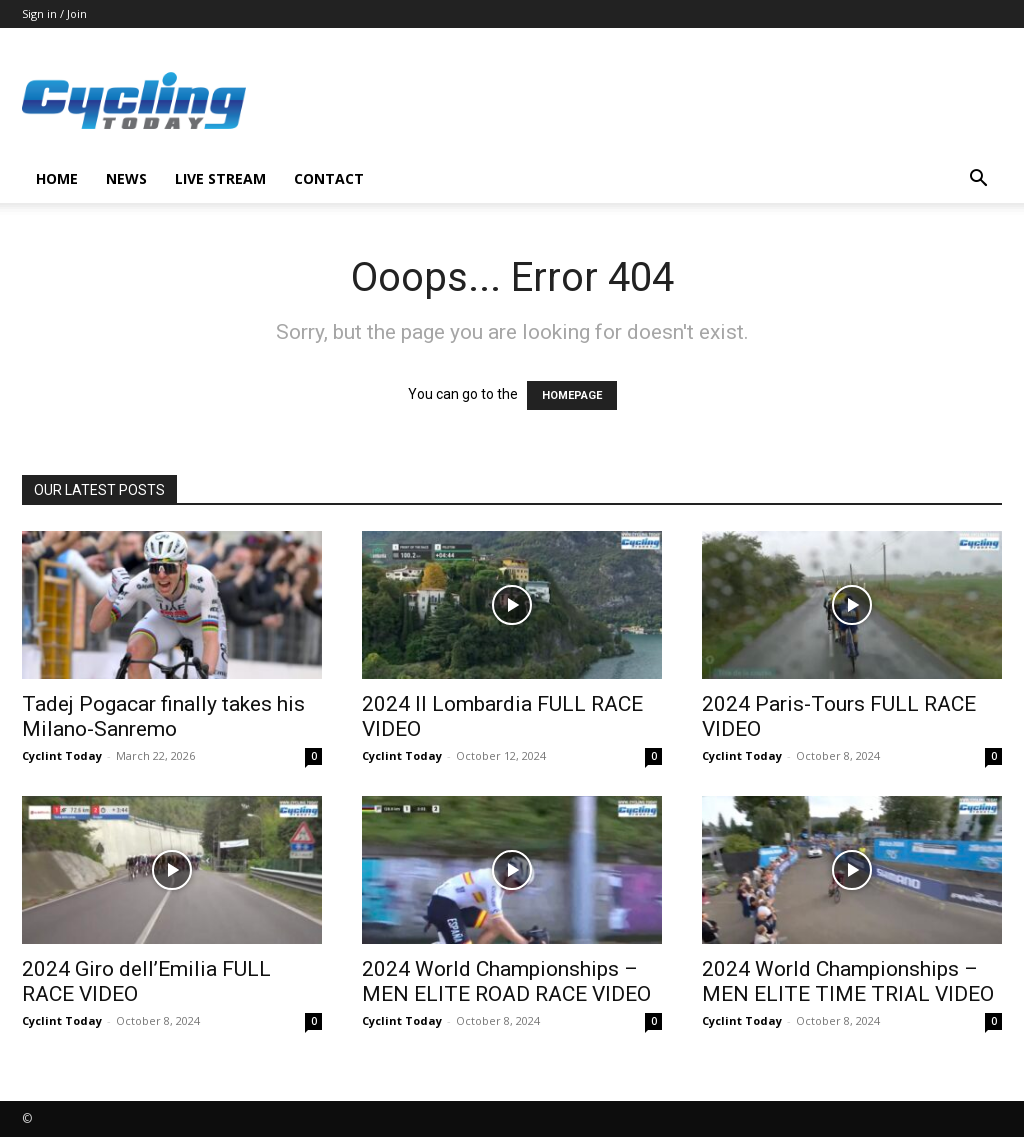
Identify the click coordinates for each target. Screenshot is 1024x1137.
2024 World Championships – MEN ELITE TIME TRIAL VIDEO (848, 981)
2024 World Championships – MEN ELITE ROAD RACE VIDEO (506, 981)
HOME (57, 178)
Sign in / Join (54, 13)
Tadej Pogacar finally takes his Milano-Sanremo (163, 716)
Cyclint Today (62, 755)
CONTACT (329, 178)
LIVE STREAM (220, 178)
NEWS (126, 178)
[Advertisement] (638, 101)
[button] (978, 180)
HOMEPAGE (572, 395)
